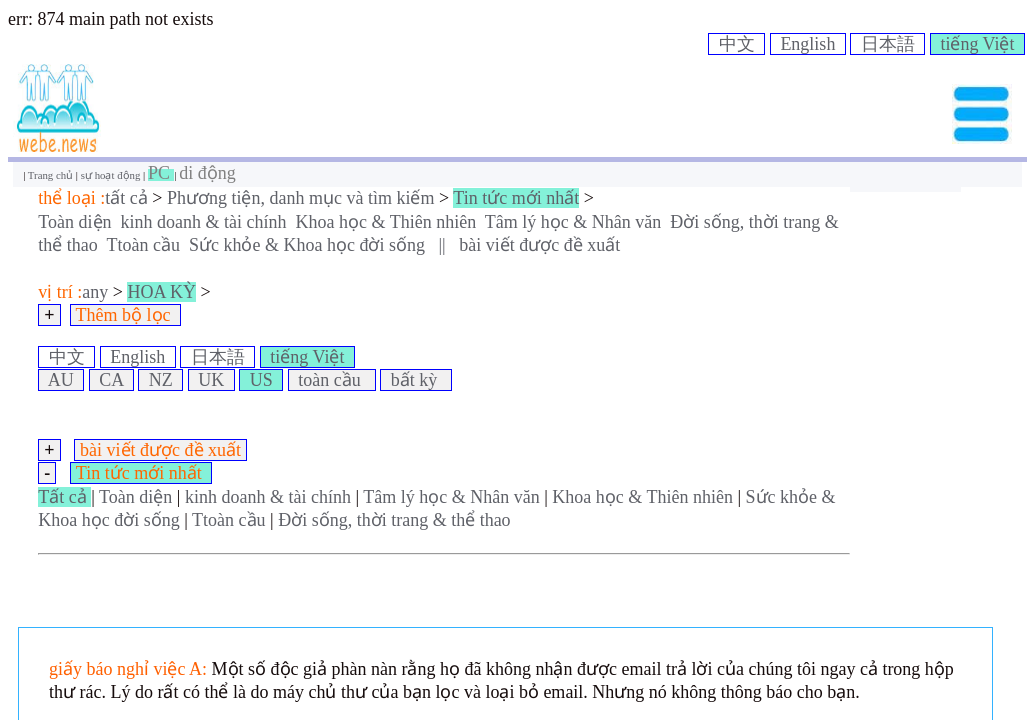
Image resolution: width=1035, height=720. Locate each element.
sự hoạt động (112, 175)
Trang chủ (52, 175)
